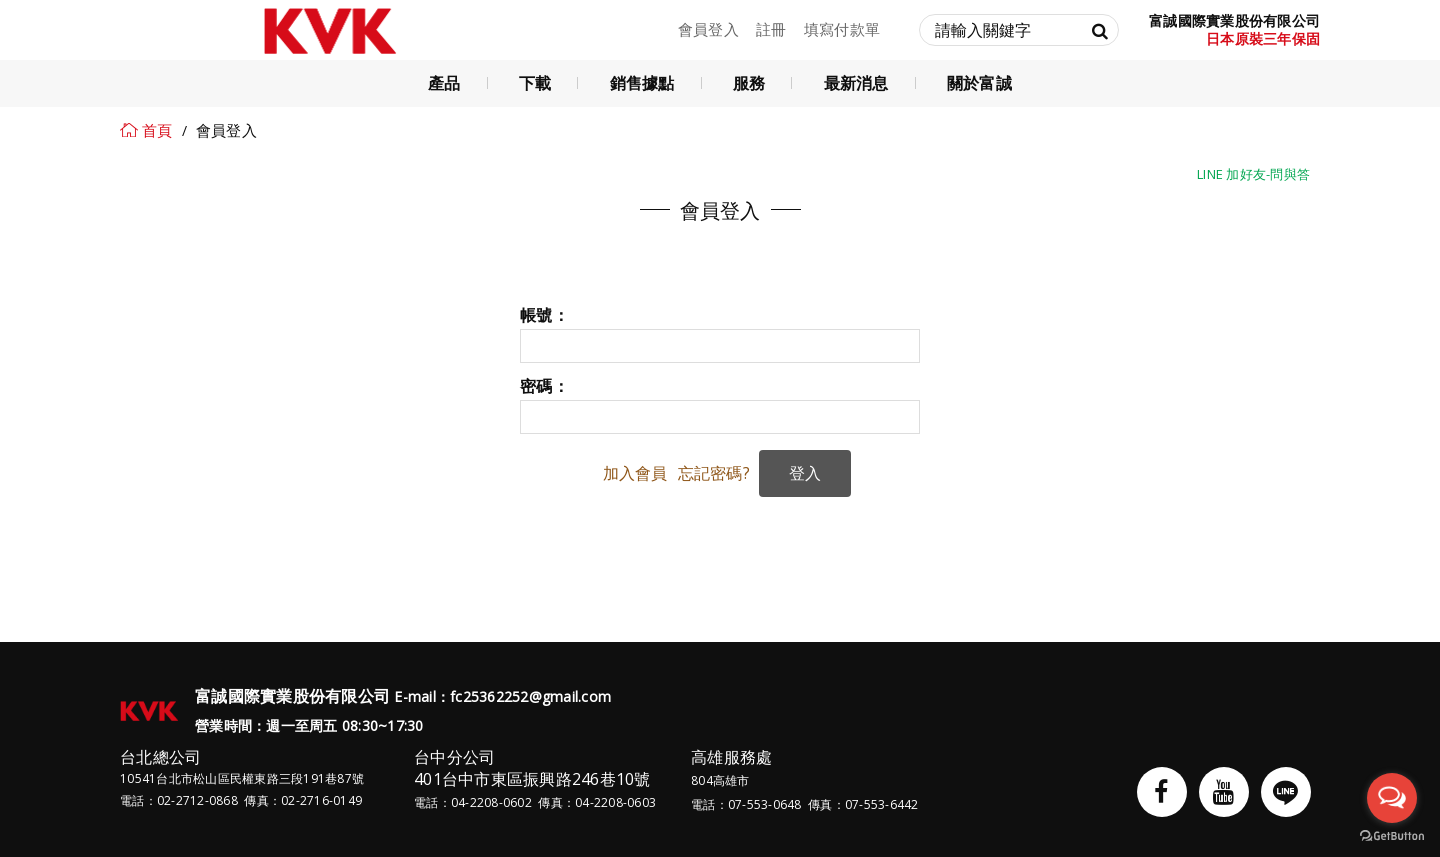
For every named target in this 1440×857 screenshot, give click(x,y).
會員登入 (708, 29)
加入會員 (635, 473)
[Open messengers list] (1392, 798)
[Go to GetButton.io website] (1392, 836)
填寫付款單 (842, 29)
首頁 (157, 130)
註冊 (771, 29)
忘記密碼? (714, 473)
